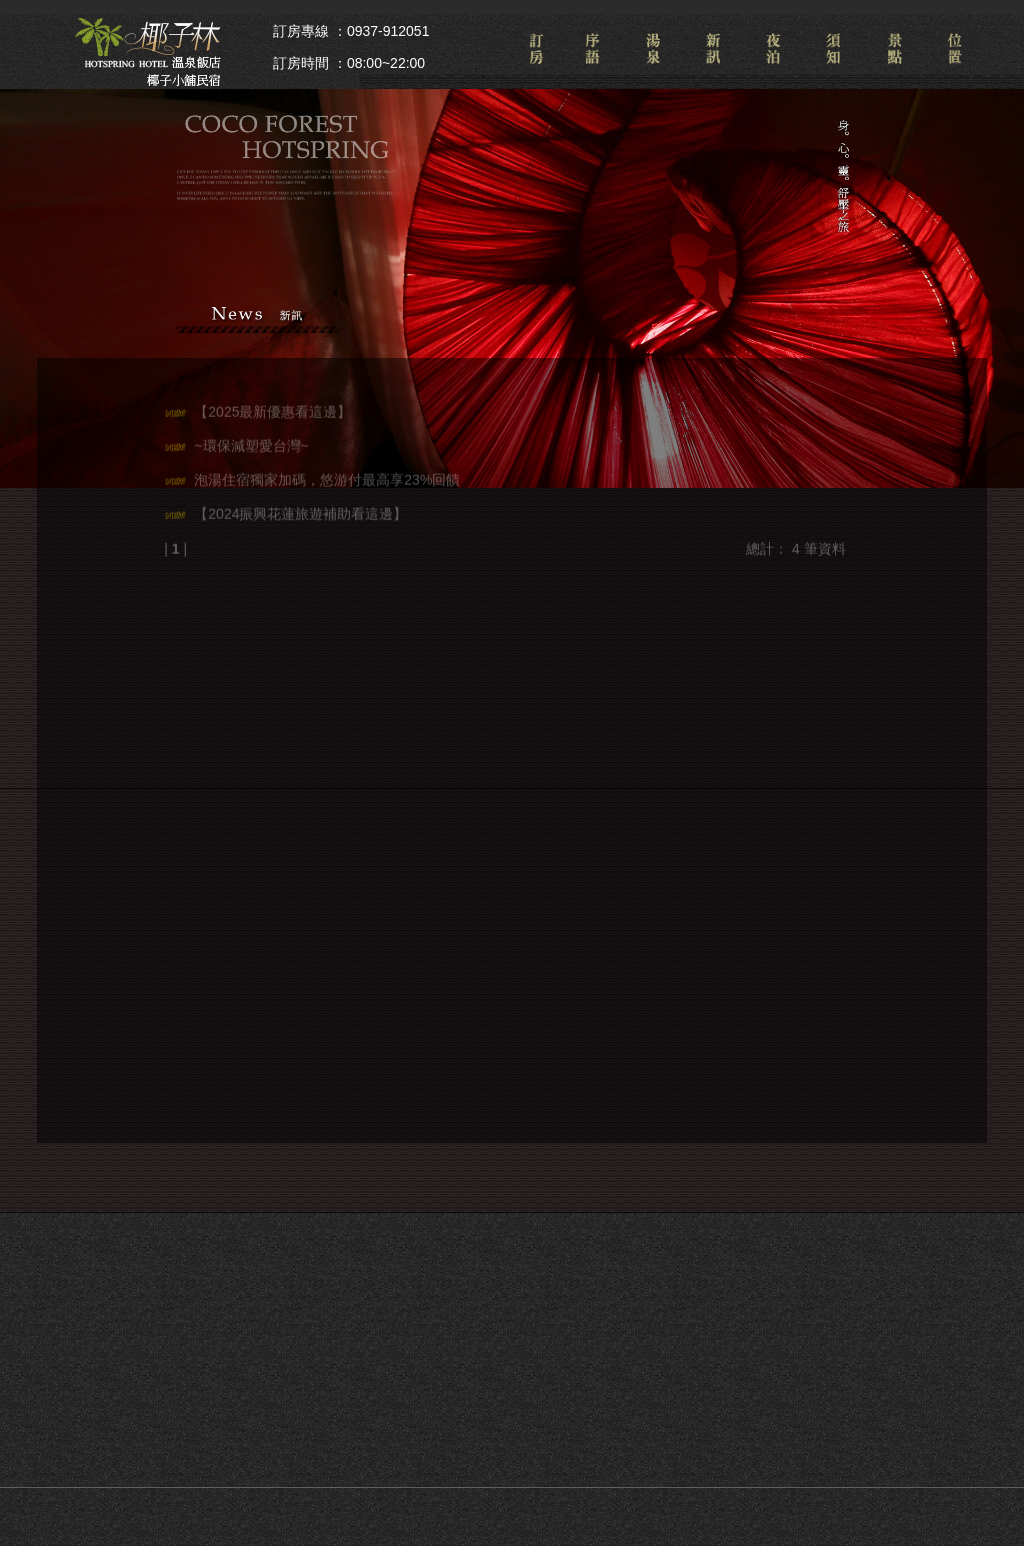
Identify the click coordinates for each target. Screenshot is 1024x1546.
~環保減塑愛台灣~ (251, 440)
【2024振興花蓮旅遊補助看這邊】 (300, 508)
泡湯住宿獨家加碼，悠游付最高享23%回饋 (327, 474)
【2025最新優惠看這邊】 (272, 406)
